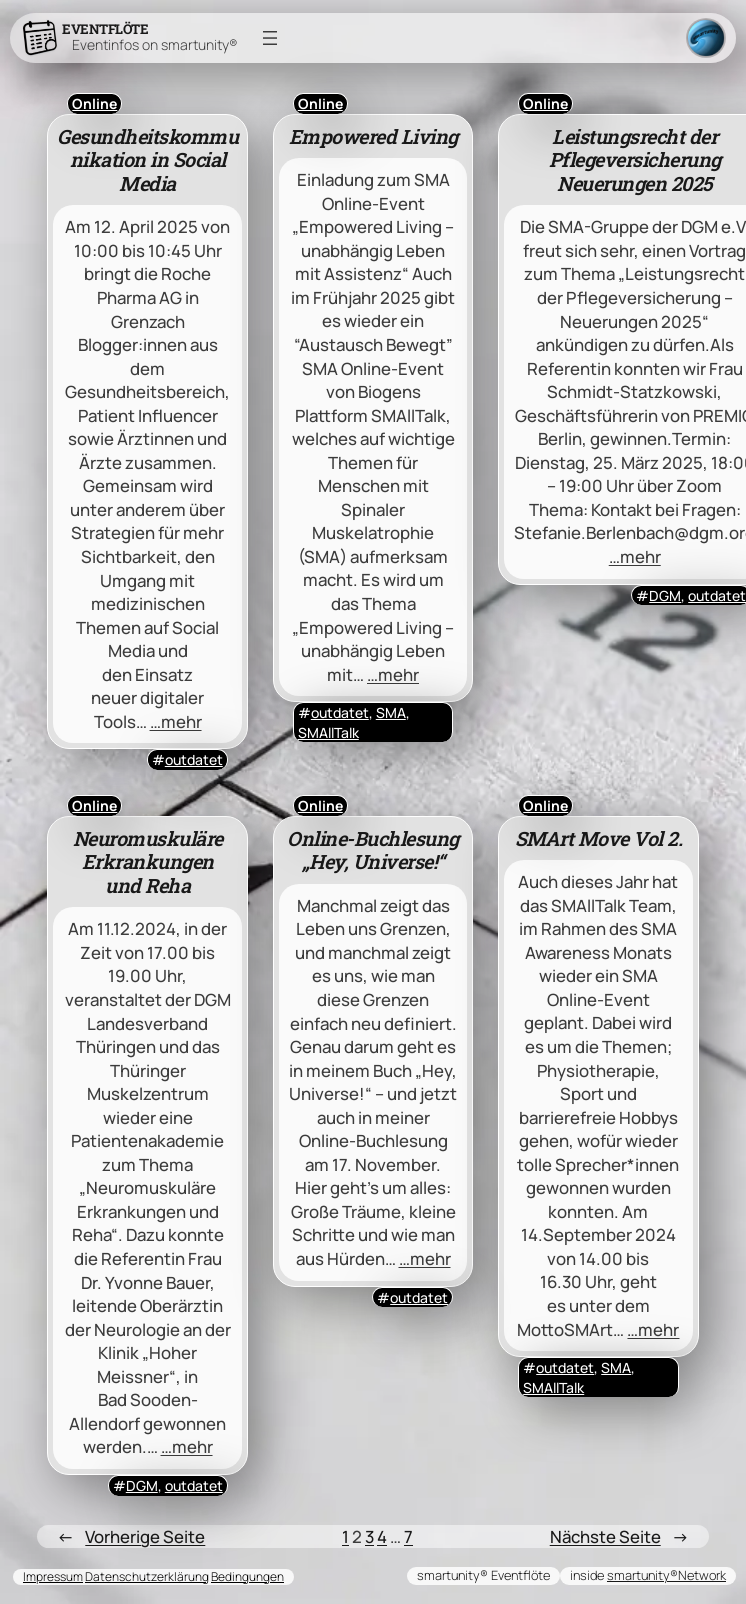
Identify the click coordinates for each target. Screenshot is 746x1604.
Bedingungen (247, 1576)
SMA (391, 712)
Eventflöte (105, 29)
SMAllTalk (328, 732)
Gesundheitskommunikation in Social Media (147, 160)
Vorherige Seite (131, 1537)
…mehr (176, 721)
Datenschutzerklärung (147, 1576)
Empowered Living (373, 137)
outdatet (194, 759)
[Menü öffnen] (270, 38)
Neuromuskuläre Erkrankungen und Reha (148, 862)
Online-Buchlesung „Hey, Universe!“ (373, 850)
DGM (665, 595)
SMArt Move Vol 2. (599, 839)
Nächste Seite (619, 1537)
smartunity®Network (666, 1575)
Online (94, 103)
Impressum (53, 1576)
